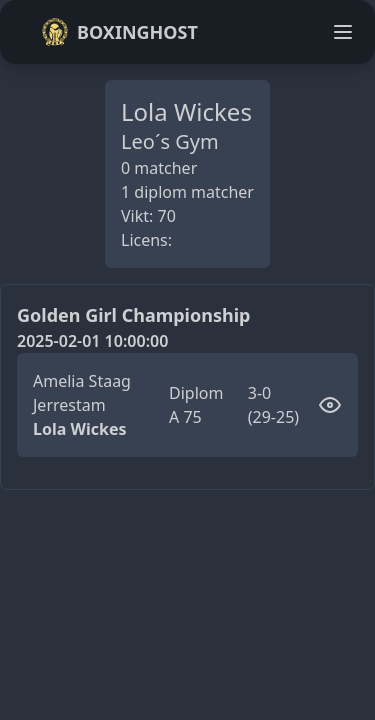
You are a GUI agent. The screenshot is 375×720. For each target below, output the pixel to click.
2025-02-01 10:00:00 (92, 341)
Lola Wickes (79, 429)
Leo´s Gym (170, 141)
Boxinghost (119, 32)
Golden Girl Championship (133, 315)
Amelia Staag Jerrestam (82, 393)
